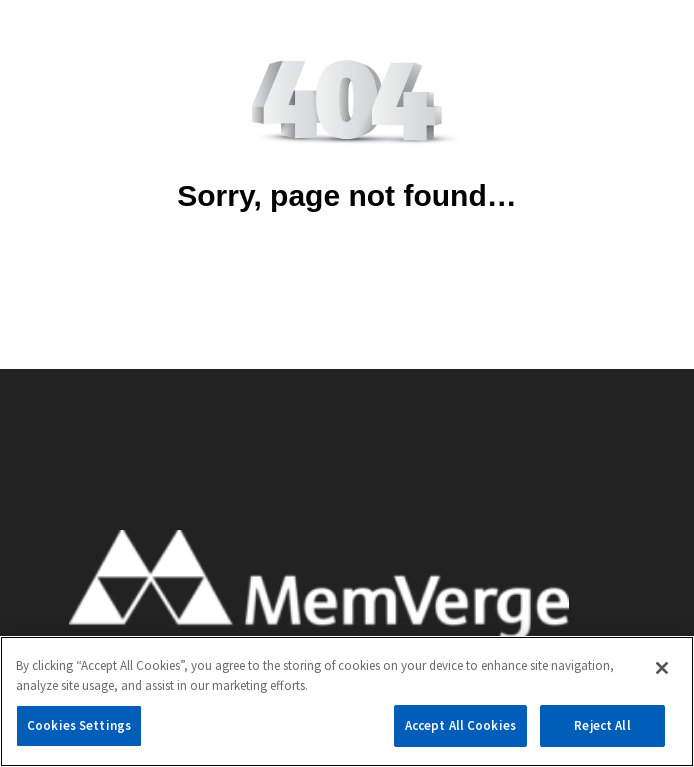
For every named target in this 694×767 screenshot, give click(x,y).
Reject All (602, 725)
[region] (347, 701)
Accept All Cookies (460, 725)
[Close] (662, 668)
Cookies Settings (79, 725)
